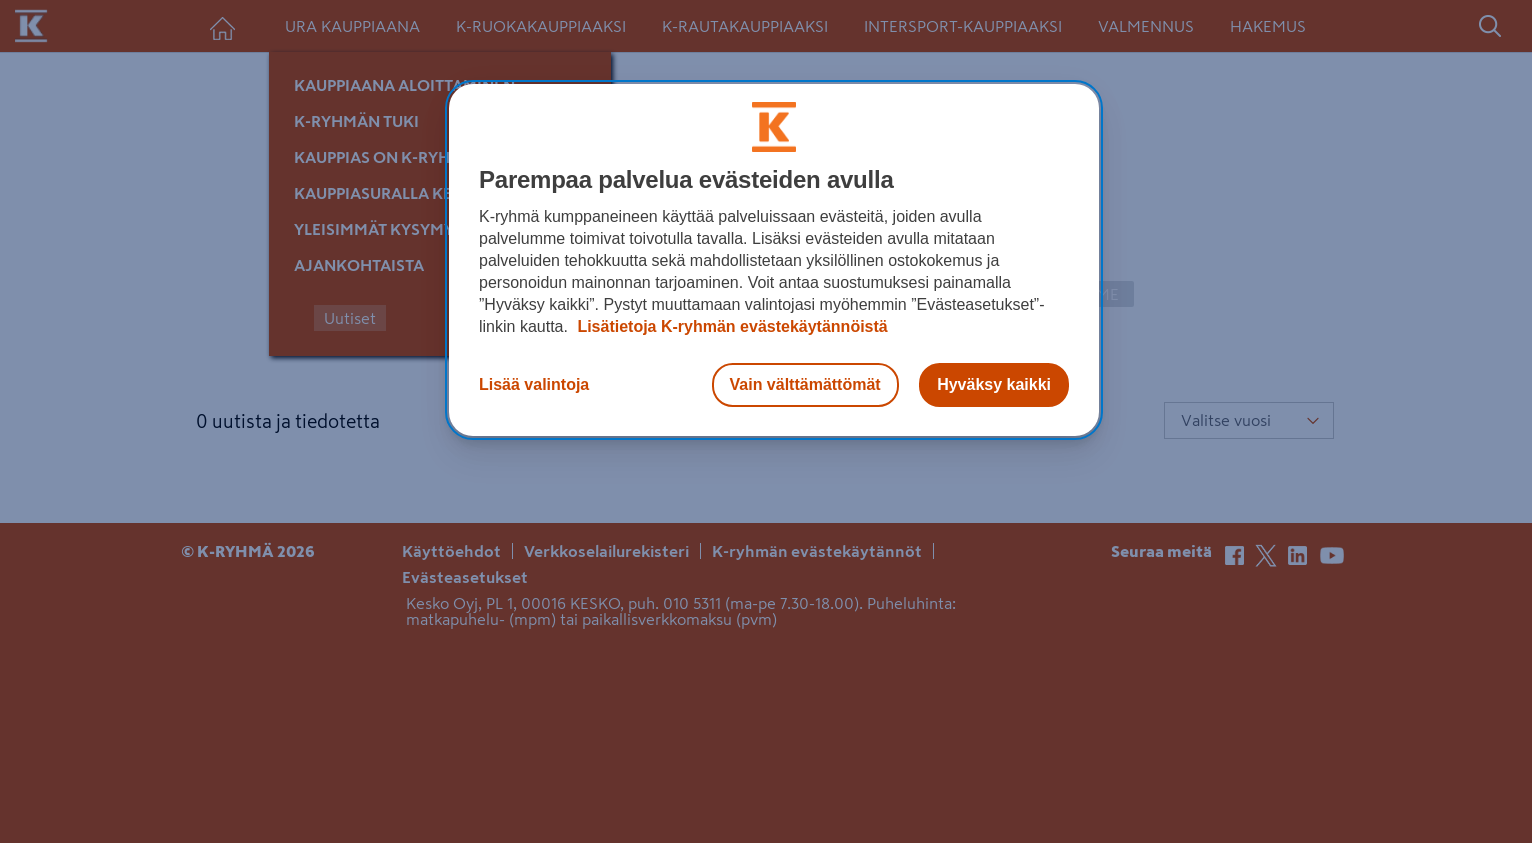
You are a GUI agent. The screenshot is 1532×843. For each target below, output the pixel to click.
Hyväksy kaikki (994, 384)
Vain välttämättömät (805, 384)
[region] (774, 260)
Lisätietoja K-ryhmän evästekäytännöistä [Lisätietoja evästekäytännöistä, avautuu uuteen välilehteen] (730, 326)
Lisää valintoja (534, 384)
